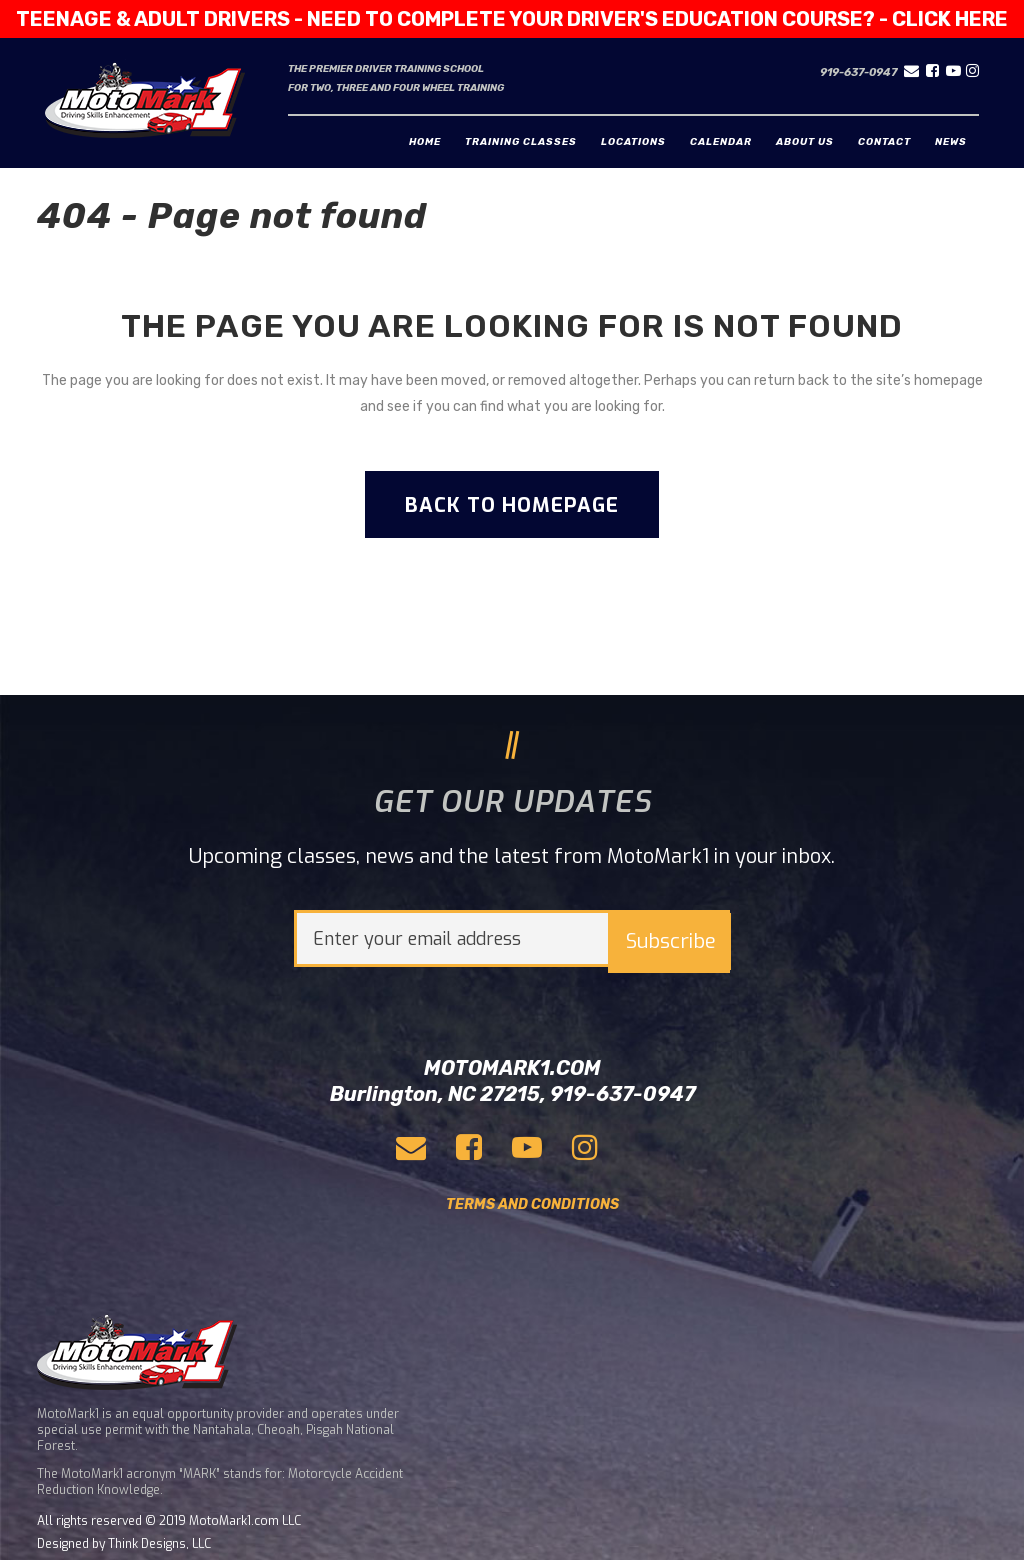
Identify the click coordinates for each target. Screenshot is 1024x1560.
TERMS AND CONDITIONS (532, 1204)
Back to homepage (512, 505)
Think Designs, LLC (159, 1544)
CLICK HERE (950, 19)
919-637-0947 (858, 72)
